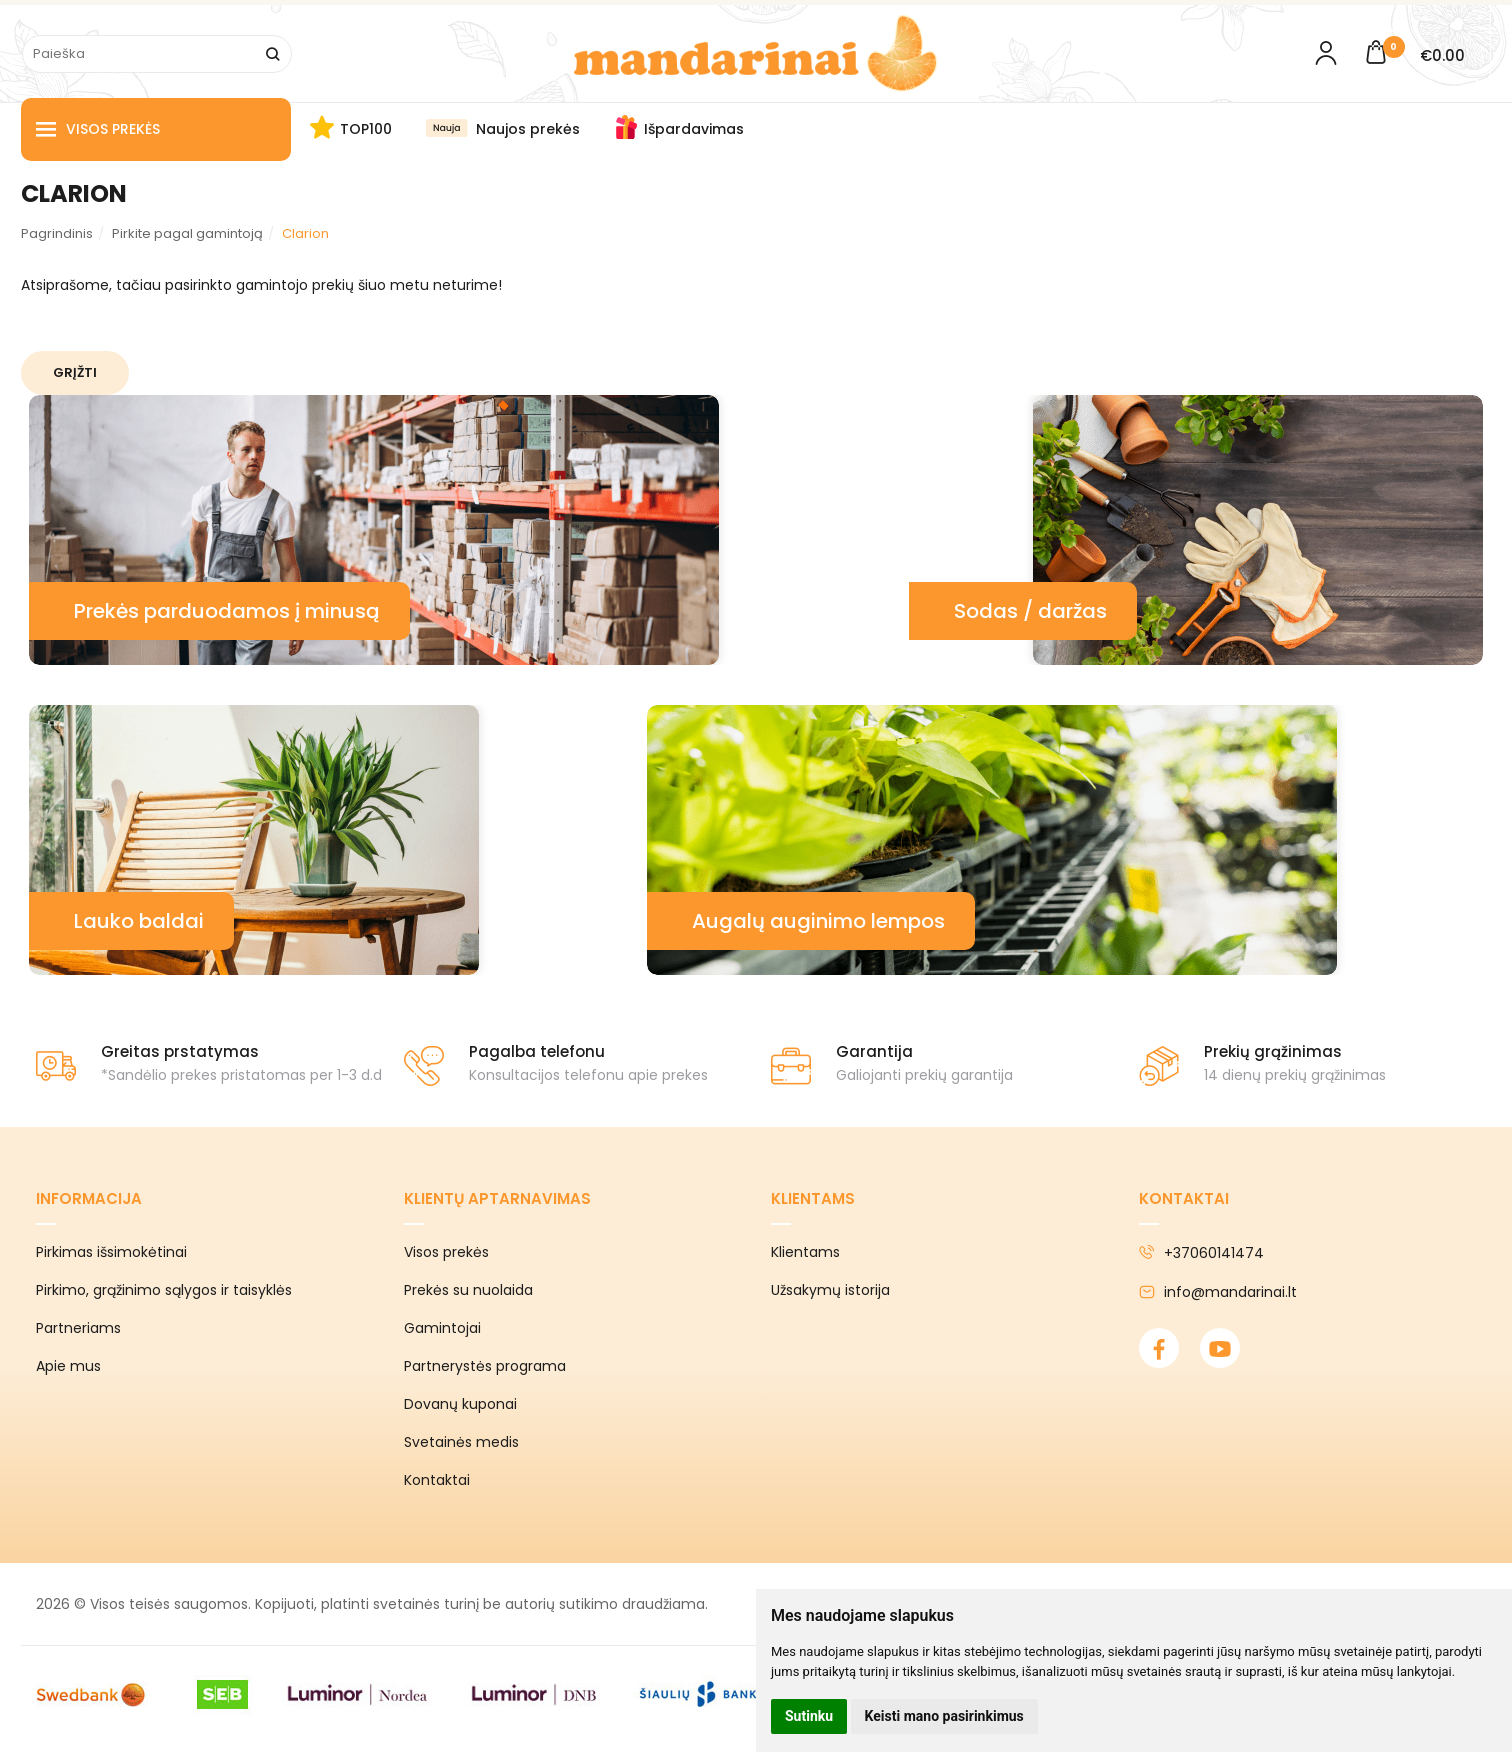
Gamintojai (442, 1328)
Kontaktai (437, 1480)
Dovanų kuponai (460, 1404)
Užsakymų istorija (830, 1290)
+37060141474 (1201, 1253)
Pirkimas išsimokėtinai (111, 1252)
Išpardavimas (694, 129)
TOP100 (366, 129)
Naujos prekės (528, 129)
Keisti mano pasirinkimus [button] (944, 1716)
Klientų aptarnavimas (497, 1198)
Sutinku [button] (809, 1716)
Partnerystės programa (485, 1366)
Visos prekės (98, 129)
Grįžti (75, 372)
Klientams (813, 1198)
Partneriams (78, 1328)
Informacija (89, 1198)
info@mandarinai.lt (1218, 1292)
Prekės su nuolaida (468, 1290)
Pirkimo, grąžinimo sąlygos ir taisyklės (164, 1290)
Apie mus (68, 1366)
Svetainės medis (461, 1442)
